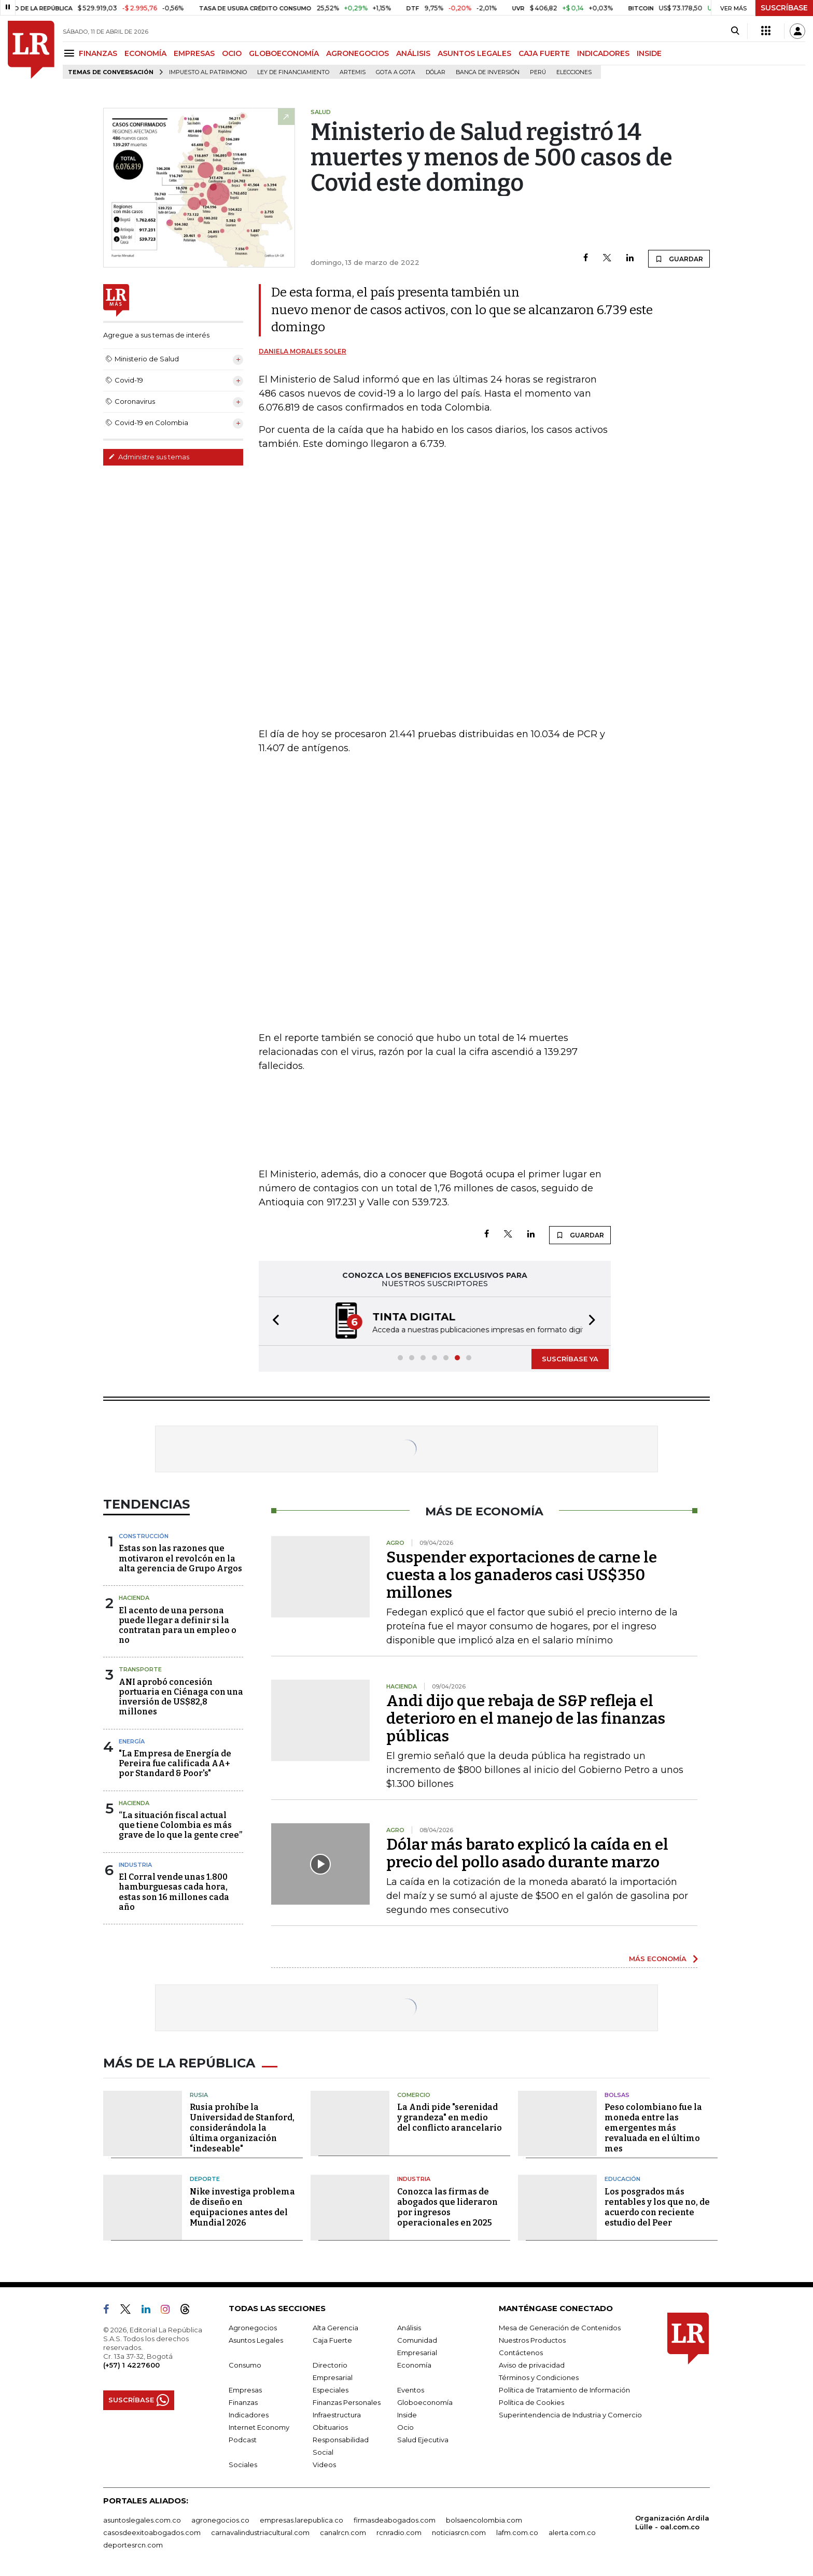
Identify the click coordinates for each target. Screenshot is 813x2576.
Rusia (199, 2095)
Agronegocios (253, 2328)
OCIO (232, 53)
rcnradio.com (399, 2532)
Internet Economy (259, 2427)
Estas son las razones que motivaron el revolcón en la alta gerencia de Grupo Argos (180, 1558)
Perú (538, 72)
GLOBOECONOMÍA (284, 53)
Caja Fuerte (332, 2340)
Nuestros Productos (532, 2340)
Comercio (413, 2095)
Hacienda (134, 1597)
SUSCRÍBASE (784, 7)
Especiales (330, 2390)
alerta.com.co (572, 2532)
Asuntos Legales (256, 2340)
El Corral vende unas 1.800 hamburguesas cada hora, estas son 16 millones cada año (174, 1892)
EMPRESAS (194, 53)
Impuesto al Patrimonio (208, 72)
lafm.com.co (517, 2532)
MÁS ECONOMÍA (657, 1958)
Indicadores (249, 2415)
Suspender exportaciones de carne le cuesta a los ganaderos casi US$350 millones (521, 1575)
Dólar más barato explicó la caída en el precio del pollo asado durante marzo (527, 1853)
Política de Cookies (531, 2402)
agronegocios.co (220, 2520)
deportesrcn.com (133, 2545)
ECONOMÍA (145, 53)
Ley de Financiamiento (293, 72)
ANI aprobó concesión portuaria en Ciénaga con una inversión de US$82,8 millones (181, 1697)
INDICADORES (603, 53)
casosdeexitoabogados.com (152, 2532)
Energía (132, 1741)
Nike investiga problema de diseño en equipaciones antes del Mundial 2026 (242, 2207)
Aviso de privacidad (532, 2365)
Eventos (410, 2390)
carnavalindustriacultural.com (260, 2532)
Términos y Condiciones (539, 2377)
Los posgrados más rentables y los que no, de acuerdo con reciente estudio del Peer (657, 2207)
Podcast (243, 2440)
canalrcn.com (343, 2532)
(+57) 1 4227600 (131, 2365)
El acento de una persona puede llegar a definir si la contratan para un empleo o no (177, 1625)
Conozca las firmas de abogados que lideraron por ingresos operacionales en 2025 (447, 2207)
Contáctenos (521, 2352)
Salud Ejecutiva (422, 2440)
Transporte (140, 1669)
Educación (622, 2179)
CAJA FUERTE (544, 53)
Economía (414, 2365)
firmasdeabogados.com (395, 2520)
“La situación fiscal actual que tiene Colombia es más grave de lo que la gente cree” (180, 1825)
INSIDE (649, 53)
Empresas (245, 2390)
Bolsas (617, 2095)
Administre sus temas (148, 457)
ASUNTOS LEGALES (474, 53)
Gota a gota (395, 72)
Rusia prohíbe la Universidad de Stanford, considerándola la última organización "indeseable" (242, 2127)
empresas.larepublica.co (301, 2520)
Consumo (245, 2365)
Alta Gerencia (335, 2328)
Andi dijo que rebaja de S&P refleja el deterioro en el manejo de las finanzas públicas (525, 1719)
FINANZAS (98, 53)
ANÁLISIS (413, 53)
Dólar (435, 72)
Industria (135, 1864)
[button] (273, 1321)
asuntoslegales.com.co (142, 2520)
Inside (407, 2415)
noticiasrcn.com (459, 2532)
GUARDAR (679, 259)
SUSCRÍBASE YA (570, 1359)
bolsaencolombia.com (484, 2520)
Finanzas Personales (347, 2402)
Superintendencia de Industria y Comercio (570, 2415)
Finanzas (243, 2402)
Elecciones (574, 72)
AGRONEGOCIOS (357, 53)
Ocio (405, 2427)
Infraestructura (337, 2415)
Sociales (243, 2464)
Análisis (409, 2328)
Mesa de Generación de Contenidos (560, 2328)
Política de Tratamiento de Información (564, 2390)
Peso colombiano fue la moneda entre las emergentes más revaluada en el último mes (653, 2127)
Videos (324, 2464)
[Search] (735, 31)
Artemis (353, 72)
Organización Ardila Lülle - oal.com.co (672, 2522)
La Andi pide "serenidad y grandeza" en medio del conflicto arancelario (449, 2117)
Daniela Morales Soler (302, 351)
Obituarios (330, 2427)
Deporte (205, 2179)
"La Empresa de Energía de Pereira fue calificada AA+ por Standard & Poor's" (175, 1763)
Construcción (144, 1536)
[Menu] (71, 53)
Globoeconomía (425, 2402)
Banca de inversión (488, 72)
